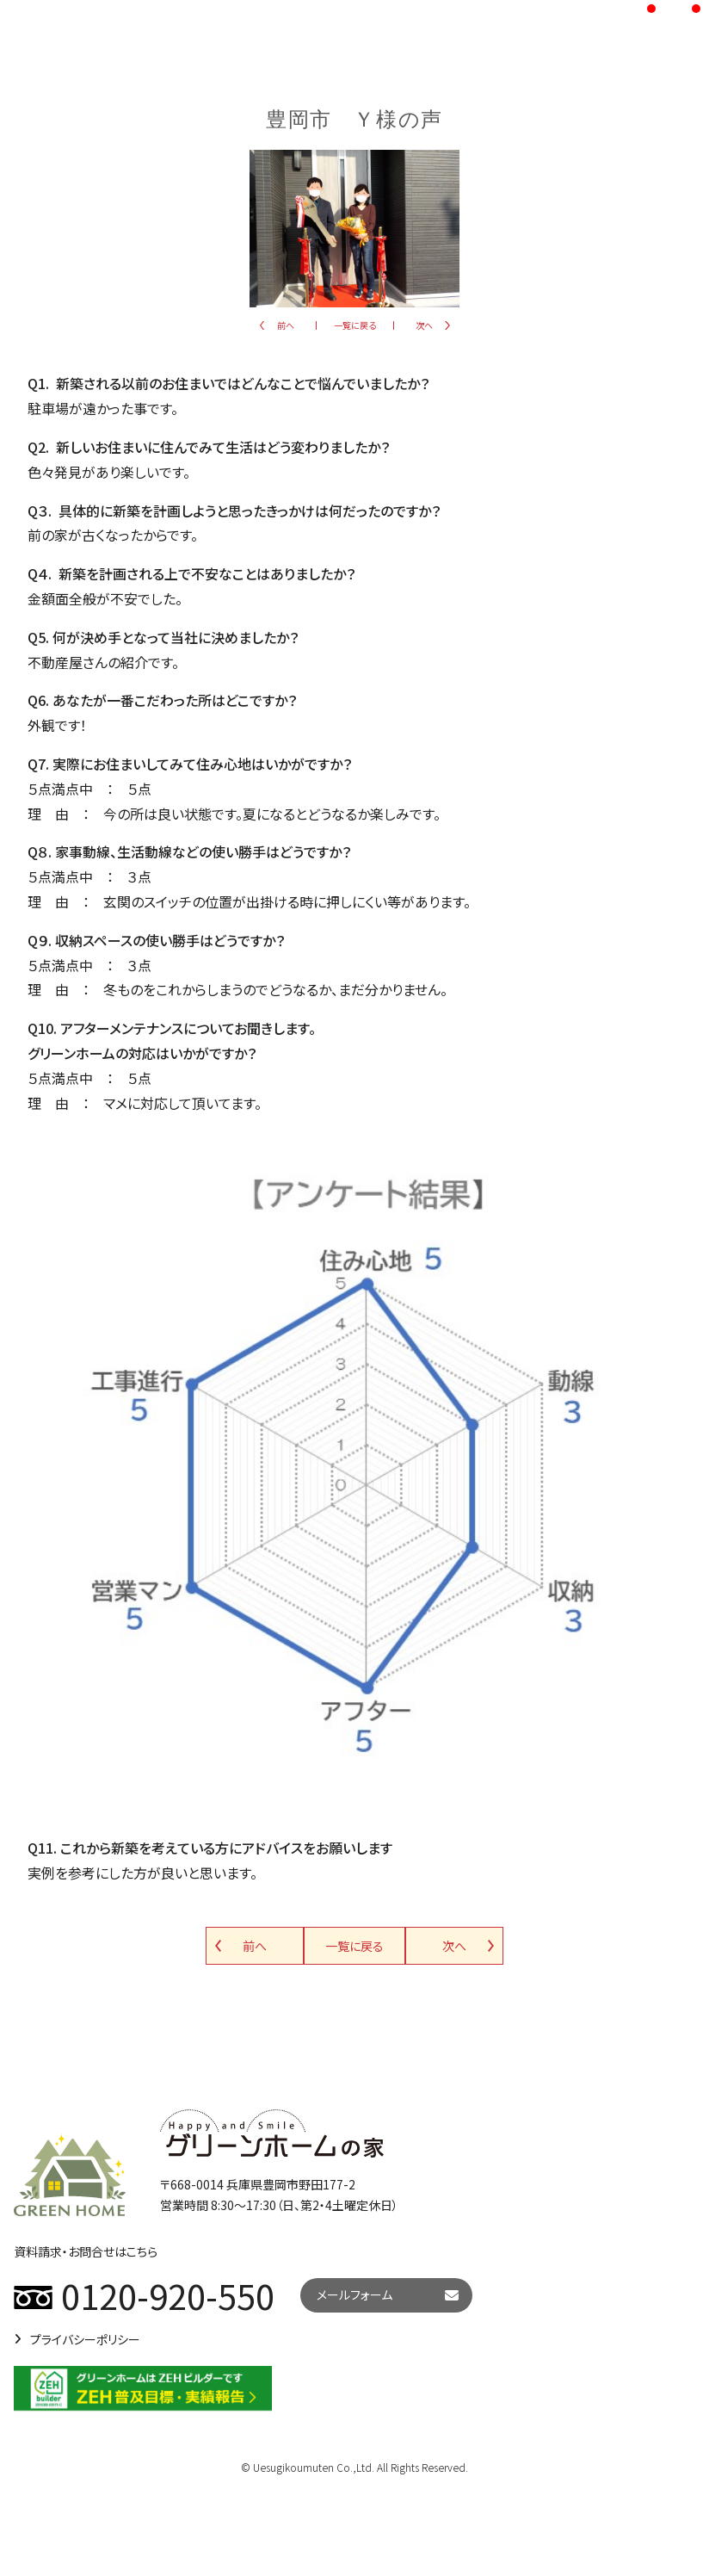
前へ (285, 325)
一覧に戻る (355, 325)
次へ (424, 325)
